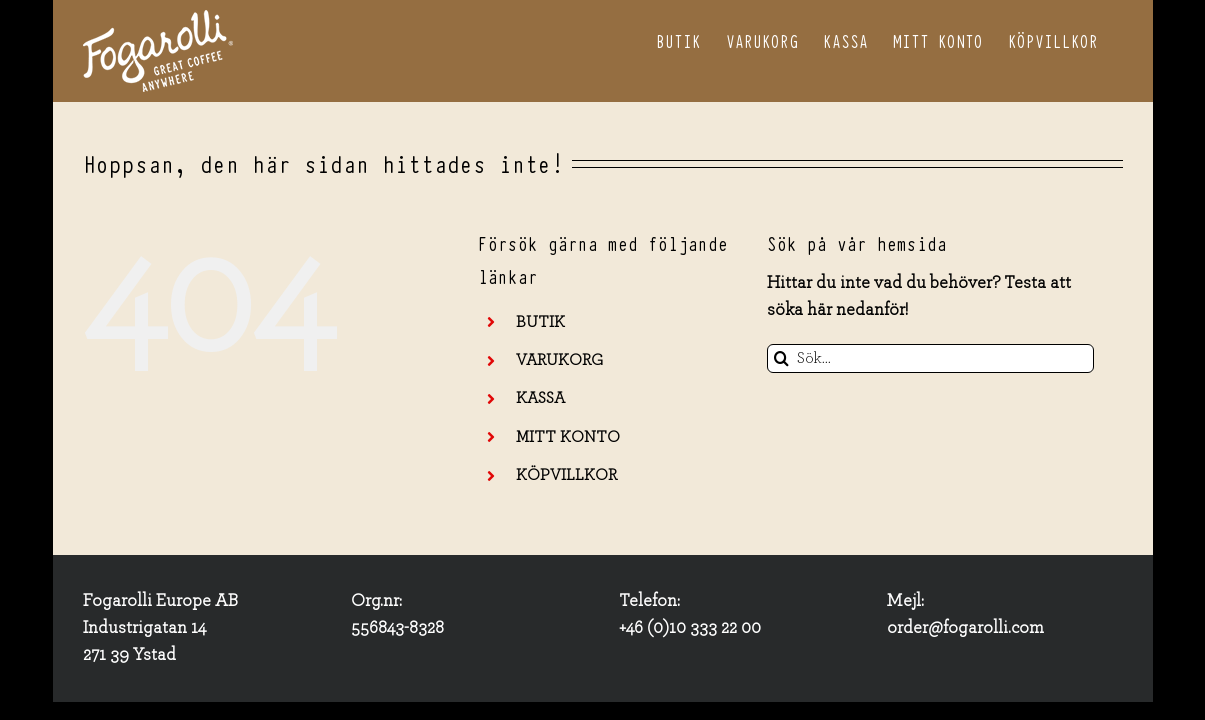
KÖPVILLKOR (566, 475)
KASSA (540, 398)
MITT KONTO (568, 437)
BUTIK (540, 322)
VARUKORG (559, 360)
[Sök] (781, 358)
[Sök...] (930, 358)
